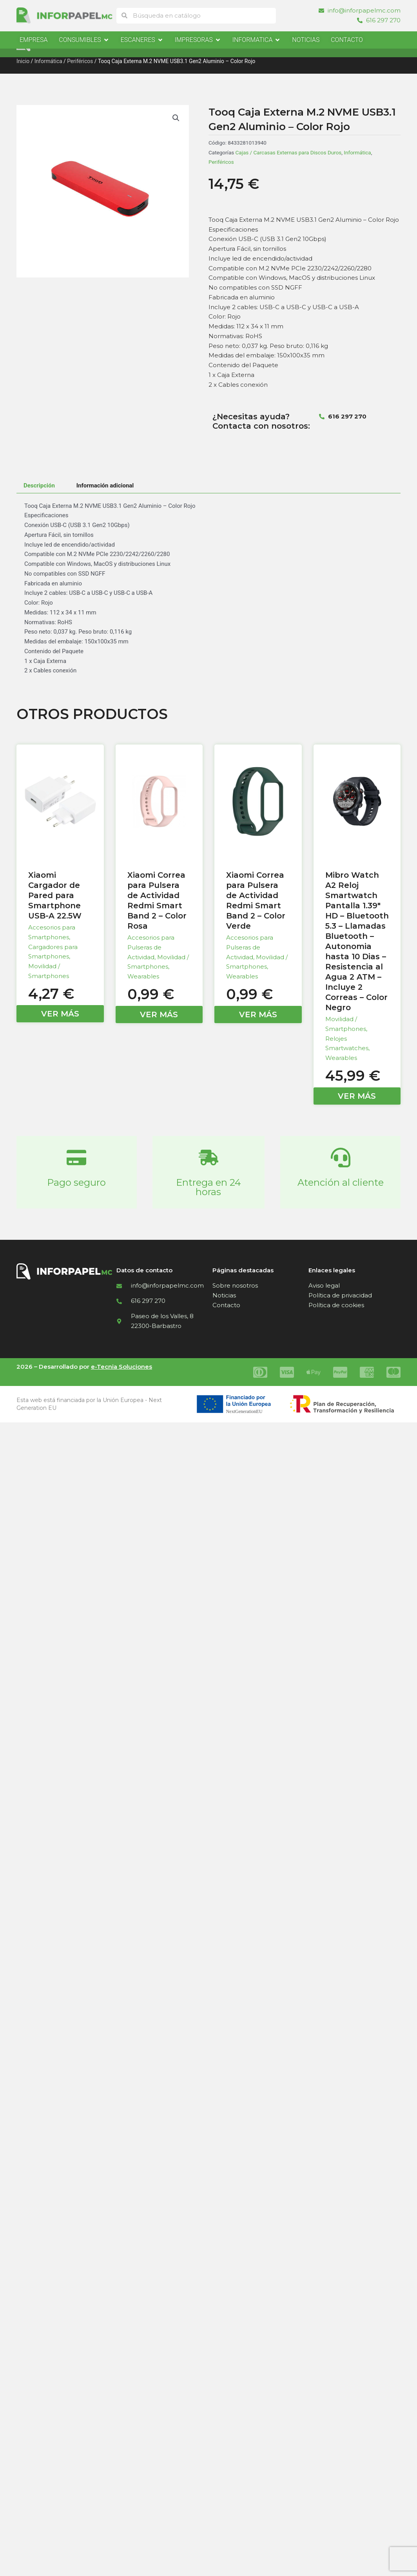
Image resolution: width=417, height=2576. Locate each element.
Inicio (22, 61)
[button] (176, 118)
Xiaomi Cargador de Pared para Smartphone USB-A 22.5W (55, 895)
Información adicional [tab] (105, 485)
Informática (48, 61)
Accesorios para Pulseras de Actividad (150, 947)
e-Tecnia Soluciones (121, 1366)
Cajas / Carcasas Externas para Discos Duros (289, 152)
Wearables (143, 976)
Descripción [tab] (39, 485)
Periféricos (80, 61)
